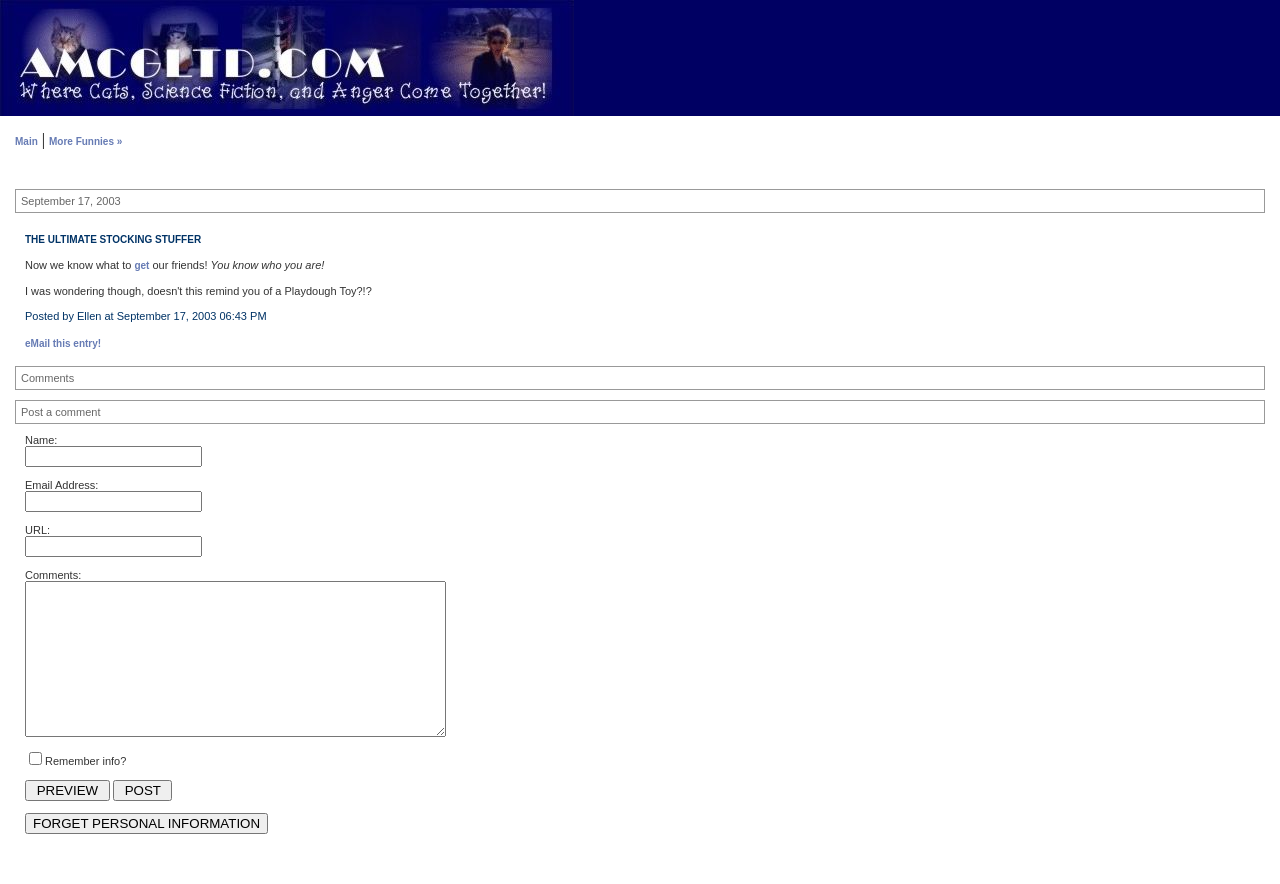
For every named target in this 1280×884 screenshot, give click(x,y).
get (141, 265)
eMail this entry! (63, 343)
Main (26, 141)
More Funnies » (85, 141)
